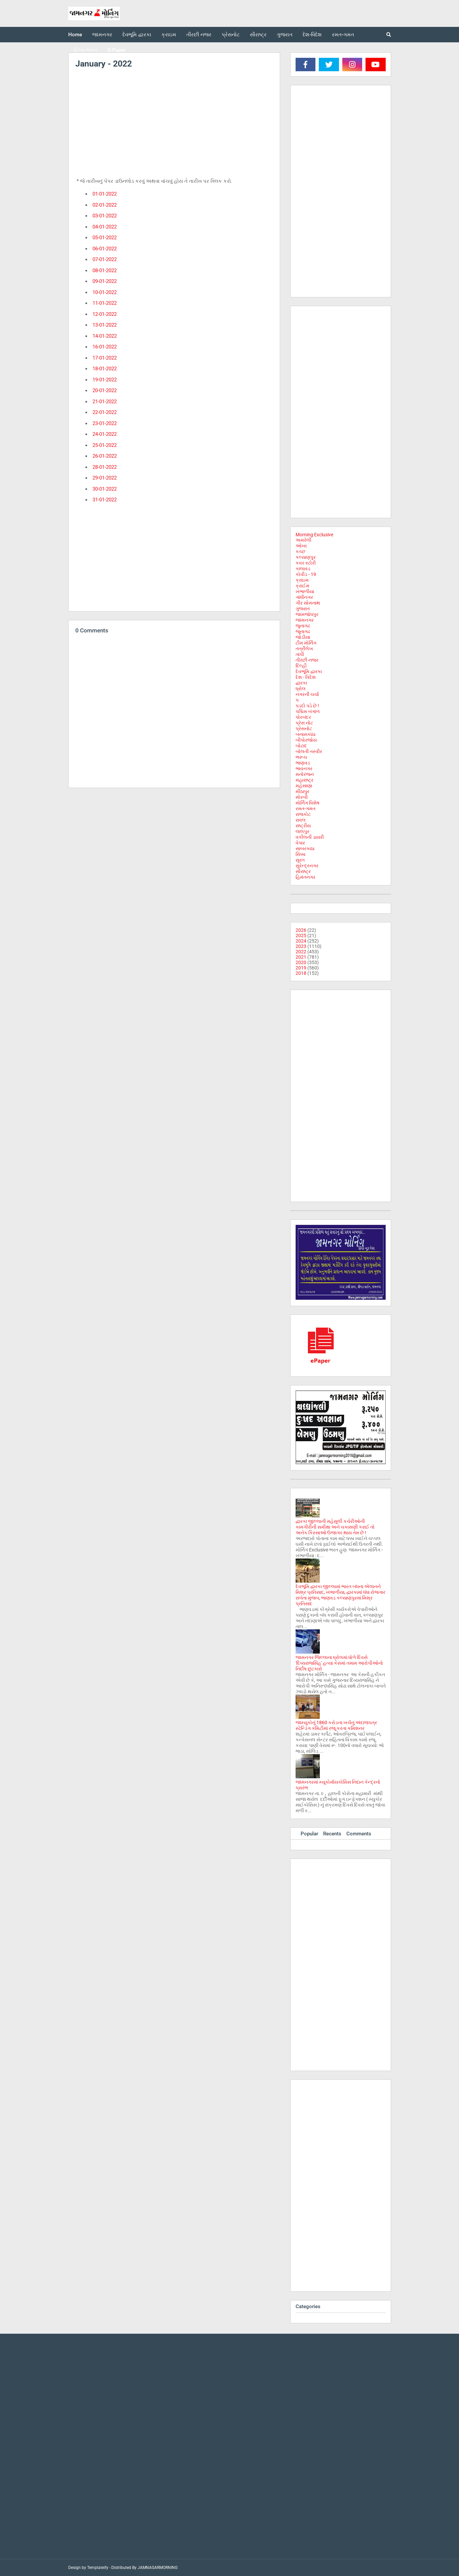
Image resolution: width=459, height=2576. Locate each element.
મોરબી (302, 797)
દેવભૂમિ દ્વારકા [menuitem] (136, 35)
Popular (309, 1834)
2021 (301, 957)
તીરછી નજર (307, 660)
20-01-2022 (104, 390)
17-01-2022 (104, 358)
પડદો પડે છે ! (307, 705)
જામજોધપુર (307, 614)
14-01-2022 (104, 336)
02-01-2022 (104, 205)
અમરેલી (303, 540)
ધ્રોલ (301, 688)
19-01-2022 (104, 380)
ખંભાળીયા (305, 591)
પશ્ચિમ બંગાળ (308, 711)
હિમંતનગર (305, 877)
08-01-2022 (104, 270)
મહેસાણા (304, 785)
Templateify (97, 2567)
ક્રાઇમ (302, 580)
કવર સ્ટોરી (306, 563)
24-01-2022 (104, 434)
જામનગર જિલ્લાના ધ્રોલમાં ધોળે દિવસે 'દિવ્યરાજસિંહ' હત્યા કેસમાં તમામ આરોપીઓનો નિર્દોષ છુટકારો (339, 1663)
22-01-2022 (104, 412)
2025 (301, 935)
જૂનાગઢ (303, 631)
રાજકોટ (303, 814)
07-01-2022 (104, 259)
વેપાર (300, 842)
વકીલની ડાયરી (310, 837)
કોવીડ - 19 (306, 574)
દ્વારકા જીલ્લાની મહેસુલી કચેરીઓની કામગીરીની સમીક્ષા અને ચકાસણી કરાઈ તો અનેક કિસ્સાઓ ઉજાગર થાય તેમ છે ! (335, 1527)
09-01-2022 (104, 281)
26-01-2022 (104, 456)
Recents (332, 1834)
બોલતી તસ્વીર (309, 751)
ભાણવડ (303, 762)
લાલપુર (302, 831)
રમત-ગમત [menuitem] (343, 35)
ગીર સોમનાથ (308, 603)
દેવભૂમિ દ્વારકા (309, 671)
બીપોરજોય (306, 740)
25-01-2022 (104, 445)
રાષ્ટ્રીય (303, 825)
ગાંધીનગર (304, 597)
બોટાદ (301, 745)
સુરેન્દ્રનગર (307, 865)
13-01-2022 (104, 325)
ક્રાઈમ (302, 585)
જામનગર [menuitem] (102, 35)
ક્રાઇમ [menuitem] (168, 35)
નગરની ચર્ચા (307, 694)
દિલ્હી (301, 665)
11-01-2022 (104, 303)
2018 (301, 973)
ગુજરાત (303, 608)
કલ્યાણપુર (306, 557)
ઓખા (301, 545)
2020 (301, 962)
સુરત (300, 860)
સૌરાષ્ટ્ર (303, 871)
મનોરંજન (305, 774)
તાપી (300, 654)
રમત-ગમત (305, 808)
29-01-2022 (104, 478)
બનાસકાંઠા (305, 734)
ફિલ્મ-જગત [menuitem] (85, 50)
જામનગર (305, 620)
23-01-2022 (104, 423)
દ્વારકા (301, 682)
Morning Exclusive (314, 534)
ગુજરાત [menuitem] (285, 35)
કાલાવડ (303, 568)
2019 (301, 967)
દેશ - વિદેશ (306, 677)
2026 (301, 930)
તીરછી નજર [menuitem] (199, 35)
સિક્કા (300, 854)
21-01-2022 (104, 402)
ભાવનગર (304, 768)
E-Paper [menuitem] (116, 50)
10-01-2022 (104, 292)
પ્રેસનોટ (304, 728)
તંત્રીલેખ (304, 648)
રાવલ (301, 820)
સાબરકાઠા (305, 848)
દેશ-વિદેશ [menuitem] (312, 35)
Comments (358, 1834)
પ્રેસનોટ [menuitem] (231, 35)
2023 (301, 946)
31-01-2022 (104, 500)
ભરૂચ (301, 757)
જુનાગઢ (303, 625)
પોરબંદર (303, 717)
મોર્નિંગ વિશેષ (307, 802)
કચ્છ (300, 551)
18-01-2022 (104, 369)
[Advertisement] (174, 125)
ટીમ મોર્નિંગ (306, 643)
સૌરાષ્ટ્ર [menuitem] (258, 35)
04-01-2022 (104, 227)
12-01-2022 (104, 314)
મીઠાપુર (302, 791)
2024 (301, 941)
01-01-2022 (104, 194)
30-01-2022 (104, 489)
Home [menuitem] (75, 35)
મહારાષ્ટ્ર (304, 780)
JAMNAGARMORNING (158, 2567)
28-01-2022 (104, 467)
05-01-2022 (104, 238)
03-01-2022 (104, 216)
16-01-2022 (104, 347)
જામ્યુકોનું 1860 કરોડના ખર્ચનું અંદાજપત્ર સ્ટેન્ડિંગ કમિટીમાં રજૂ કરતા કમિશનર (336, 1725)
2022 (301, 951)
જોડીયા (303, 637)
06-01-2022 (104, 249)
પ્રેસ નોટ (304, 722)
